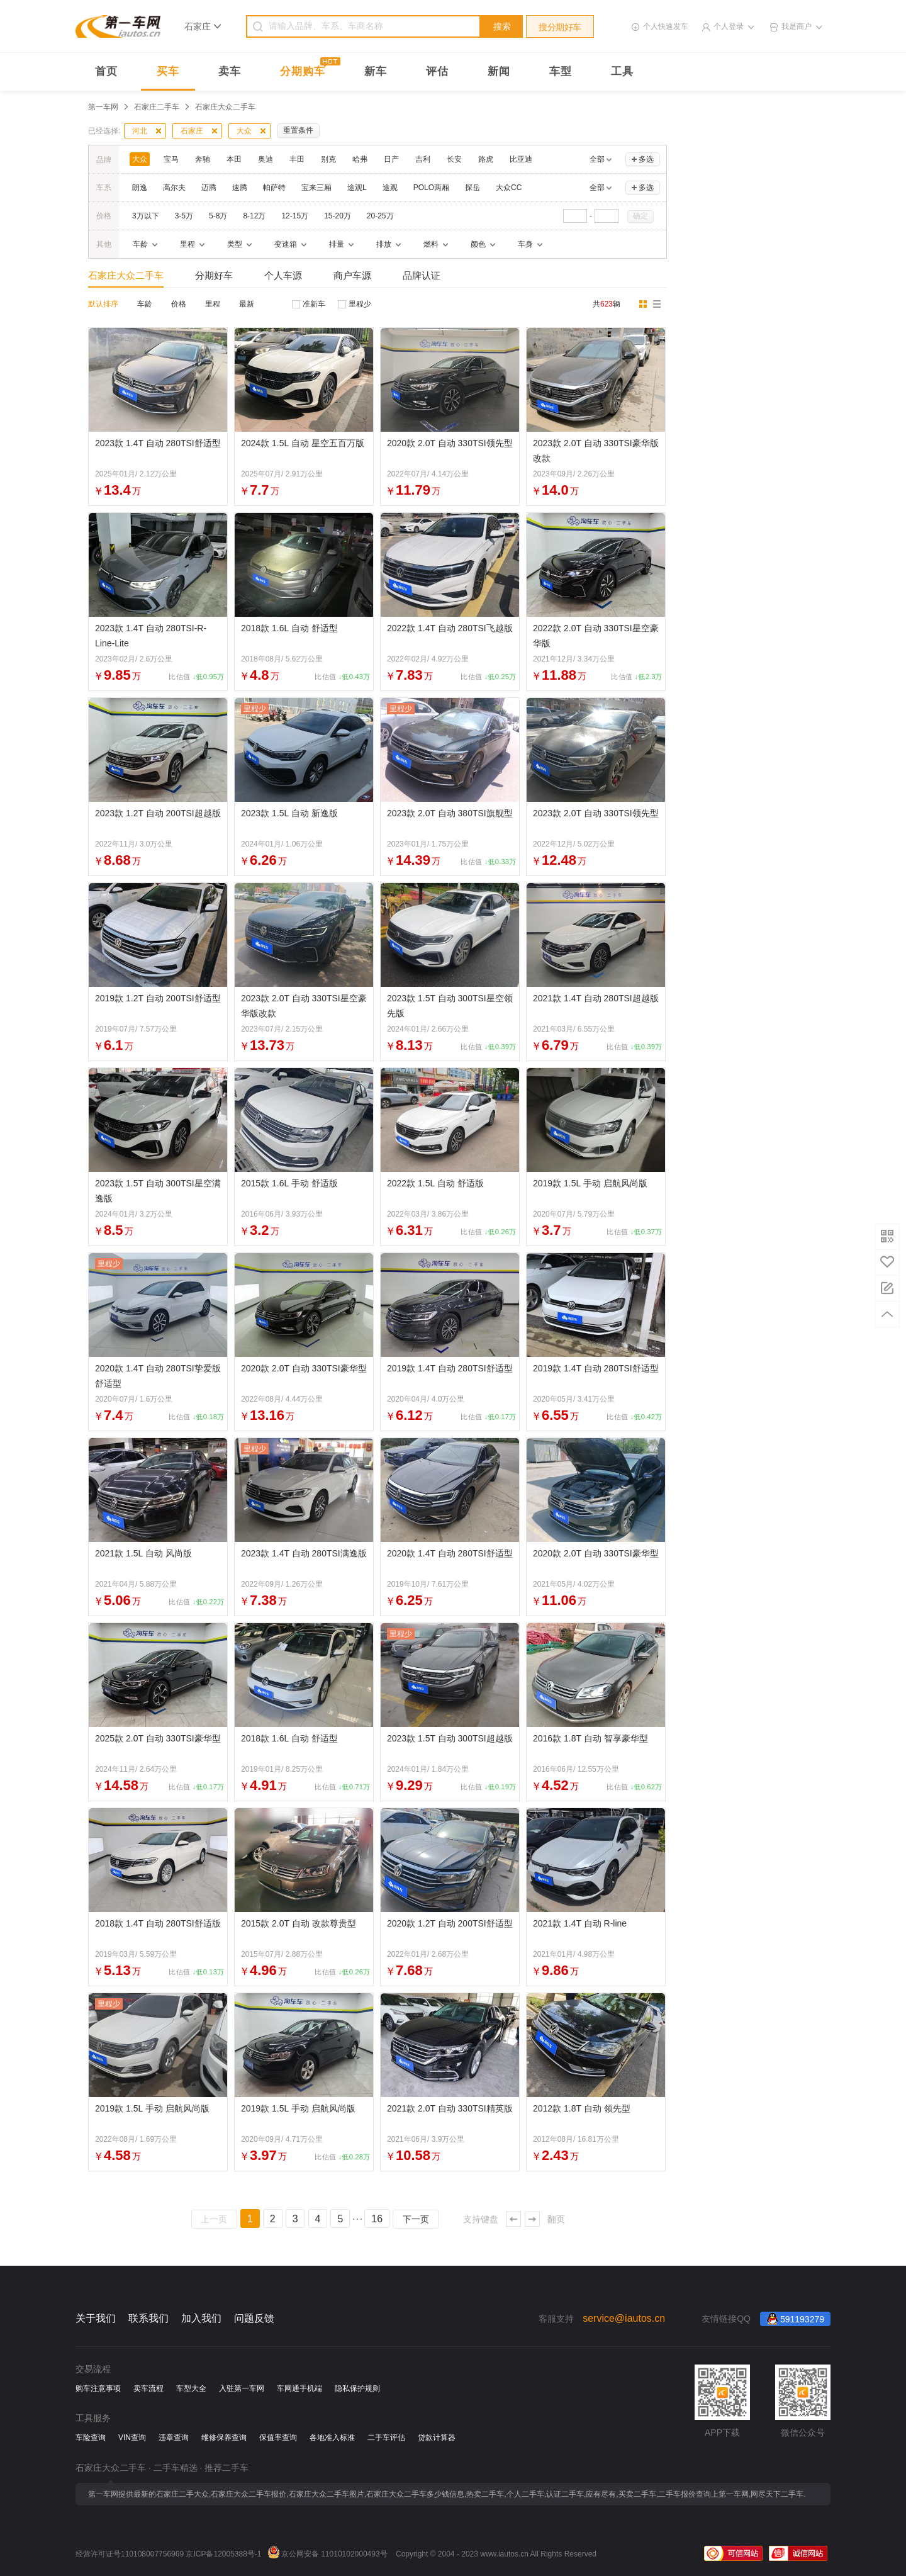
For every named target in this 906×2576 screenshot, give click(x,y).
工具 (622, 71)
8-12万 (254, 215)
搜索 (502, 26)
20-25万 (380, 215)
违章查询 (174, 2437)
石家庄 (192, 131)
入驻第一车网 (241, 2388)
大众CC (509, 187)
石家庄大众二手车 (126, 275)
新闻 (499, 71)
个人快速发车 (665, 26)
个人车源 (283, 275)
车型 (560, 71)
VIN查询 (132, 2437)
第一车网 (103, 107)
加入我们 (201, 2318)
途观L (357, 187)
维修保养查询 (224, 2437)
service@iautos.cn (624, 2318)
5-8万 (218, 215)
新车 (375, 71)
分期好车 (214, 275)
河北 (139, 131)
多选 (646, 159)
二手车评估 (386, 2437)
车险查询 (91, 2437)
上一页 (214, 2219)
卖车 (229, 71)
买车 (168, 71)
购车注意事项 (98, 2388)
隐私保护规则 (357, 2388)
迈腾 (208, 187)
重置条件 (298, 130)
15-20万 (337, 215)
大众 (244, 131)
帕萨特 (274, 187)
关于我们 (96, 2318)
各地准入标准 (332, 2437)
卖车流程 (148, 2388)
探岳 (472, 187)
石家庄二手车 (156, 107)
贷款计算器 (437, 2437)
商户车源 (352, 275)
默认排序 (103, 304)
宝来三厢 (316, 187)
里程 (212, 304)
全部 (597, 159)
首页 (106, 71)
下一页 (416, 2219)
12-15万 (294, 215)
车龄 (144, 304)
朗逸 (139, 187)
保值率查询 (278, 2437)
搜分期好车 (560, 27)
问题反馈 (254, 2318)
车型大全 (191, 2388)
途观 (390, 187)
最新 (246, 304)
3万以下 (145, 215)
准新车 (314, 304)
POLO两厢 (431, 187)
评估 (437, 71)
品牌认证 (421, 275)
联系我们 (148, 2318)
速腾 (239, 187)
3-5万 (184, 215)
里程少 (360, 304)
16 (377, 2218)
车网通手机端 (299, 2388)
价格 (178, 304)
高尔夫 (174, 187)
